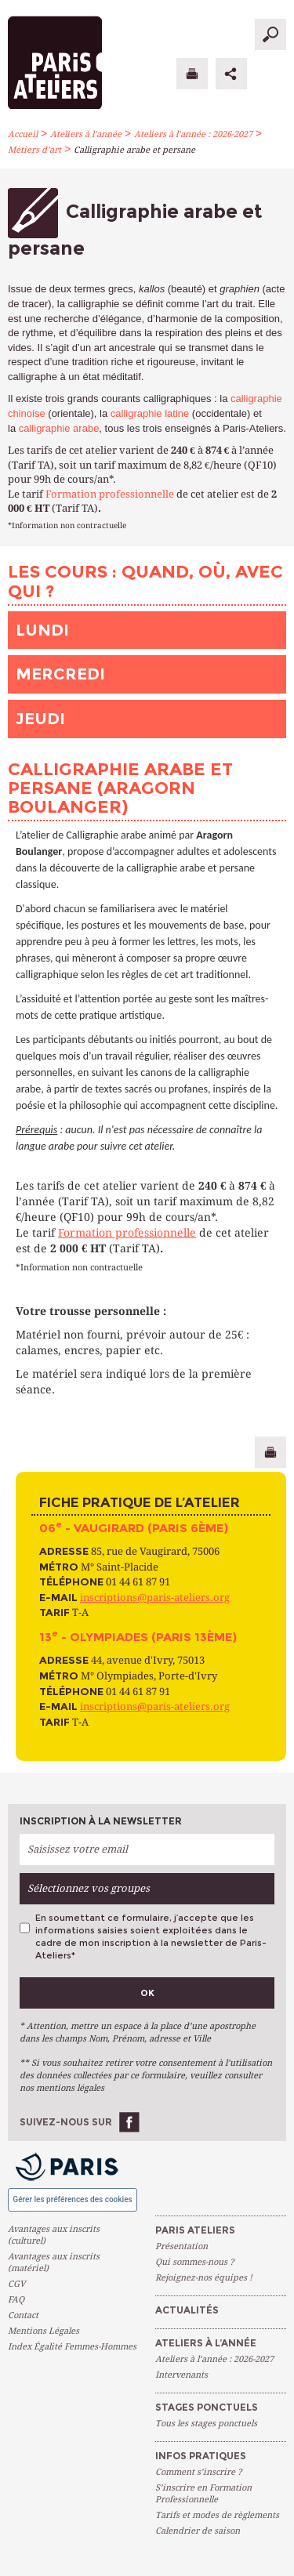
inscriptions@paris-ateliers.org (155, 1597)
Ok (147, 1992)
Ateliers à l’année (86, 134)
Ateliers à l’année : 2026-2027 (193, 134)
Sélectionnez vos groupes (88, 1888)
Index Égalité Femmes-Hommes (72, 2347)
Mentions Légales (43, 2331)
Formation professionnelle (109, 494)
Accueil (23, 134)
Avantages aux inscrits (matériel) (54, 2262)
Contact (23, 2315)
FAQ (16, 2300)
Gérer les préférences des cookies (72, 2199)
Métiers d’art (34, 150)
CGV (16, 2284)
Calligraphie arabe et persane (134, 150)
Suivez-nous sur (66, 2122)
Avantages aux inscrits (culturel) (54, 2235)
